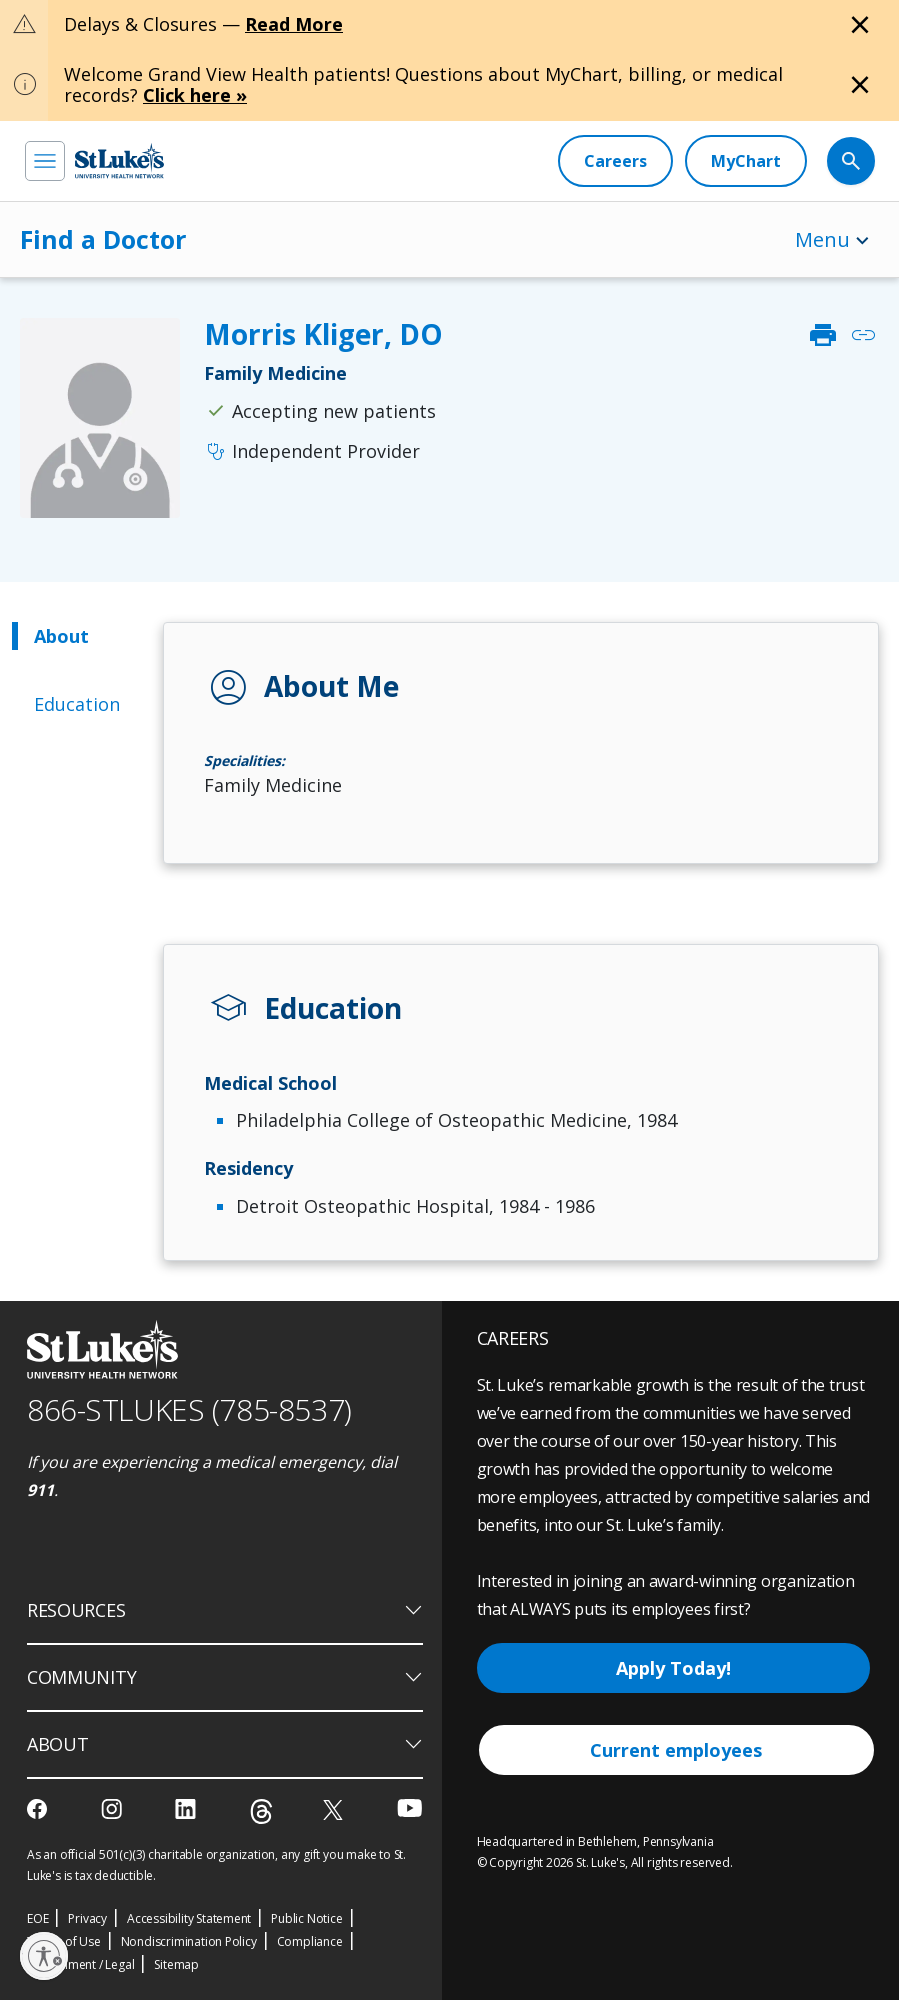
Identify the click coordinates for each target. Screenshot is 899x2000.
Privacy (87, 1918)
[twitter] (335, 1809)
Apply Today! (673, 1668)
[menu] (45, 161)
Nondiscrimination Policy (189, 1941)
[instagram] (113, 1809)
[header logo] (119, 160)
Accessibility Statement (189, 1918)
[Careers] (615, 161)
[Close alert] (860, 25)
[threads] (261, 1811)
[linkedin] (187, 1809)
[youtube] (409, 1807)
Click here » (195, 95)
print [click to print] (823, 335)
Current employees (676, 1750)
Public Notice (306, 1918)
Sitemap (176, 1964)
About (61, 636)
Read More (294, 24)
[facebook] (39, 1809)
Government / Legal (80, 1964)
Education (77, 704)
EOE (37, 1918)
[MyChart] (746, 161)
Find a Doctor (103, 239)
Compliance (310, 1941)
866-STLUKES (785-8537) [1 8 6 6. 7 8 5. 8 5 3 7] (189, 1409)
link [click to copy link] (863, 335)
